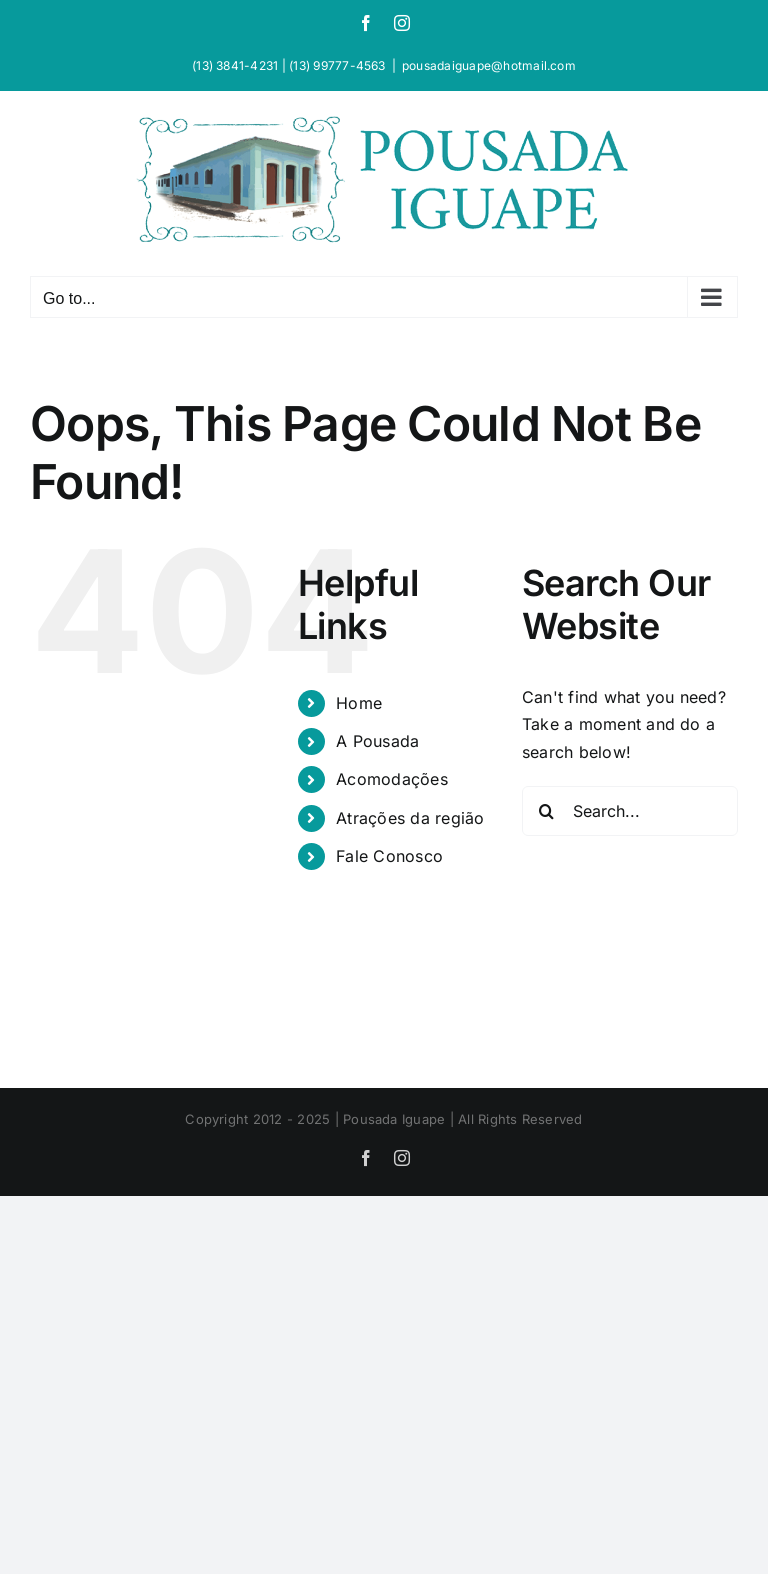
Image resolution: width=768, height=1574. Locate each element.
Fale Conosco (389, 856)
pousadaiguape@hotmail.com (489, 65)
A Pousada (377, 741)
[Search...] (630, 811)
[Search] (547, 811)
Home (359, 703)
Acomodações (392, 779)
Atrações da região (410, 818)
